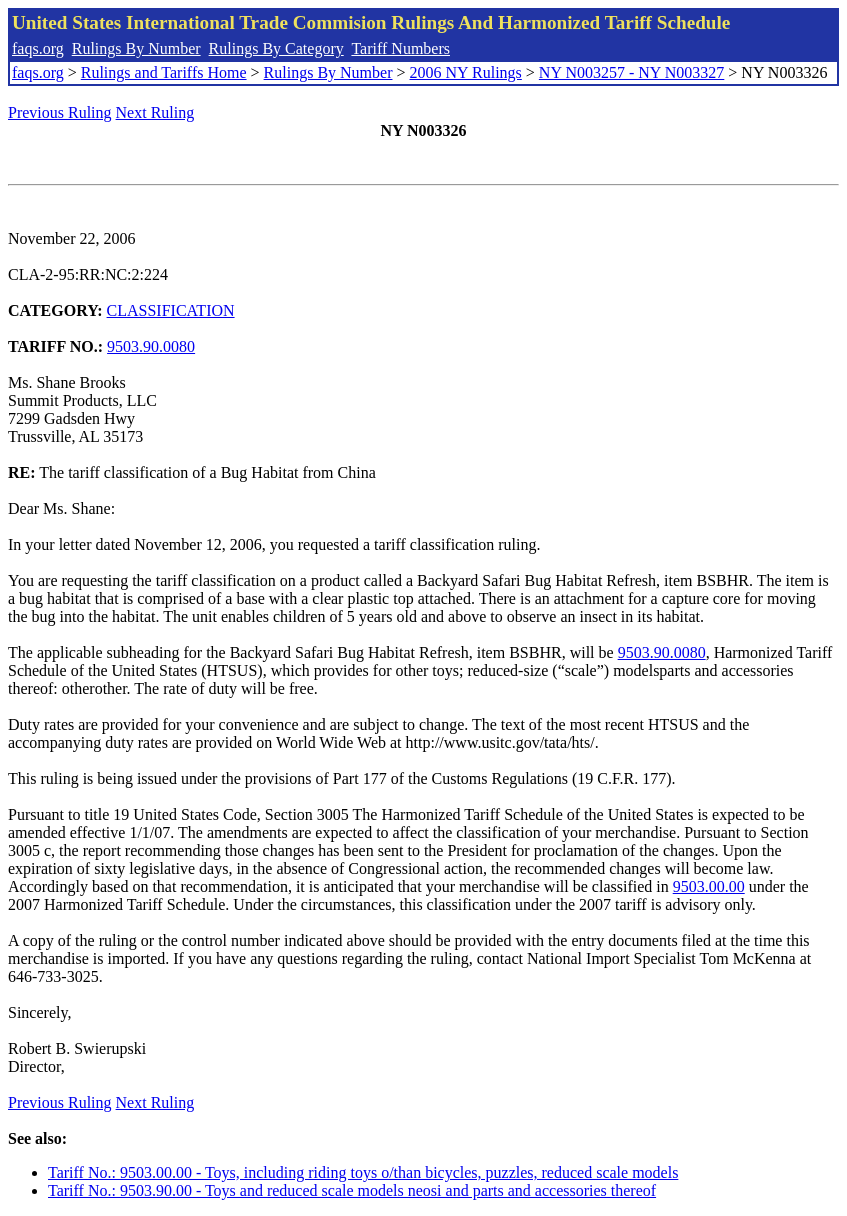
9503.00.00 (709, 886)
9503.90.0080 (151, 346)
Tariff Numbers (400, 48)
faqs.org (38, 48)
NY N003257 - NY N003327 (631, 72)
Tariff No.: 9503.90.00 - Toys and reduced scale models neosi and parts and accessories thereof (352, 1190)
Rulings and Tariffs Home (164, 72)
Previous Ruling (60, 112)
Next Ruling (155, 112)
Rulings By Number (136, 48)
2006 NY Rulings (466, 72)
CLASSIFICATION (171, 310)
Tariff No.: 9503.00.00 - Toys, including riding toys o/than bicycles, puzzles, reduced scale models (363, 1172)
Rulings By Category (276, 48)
